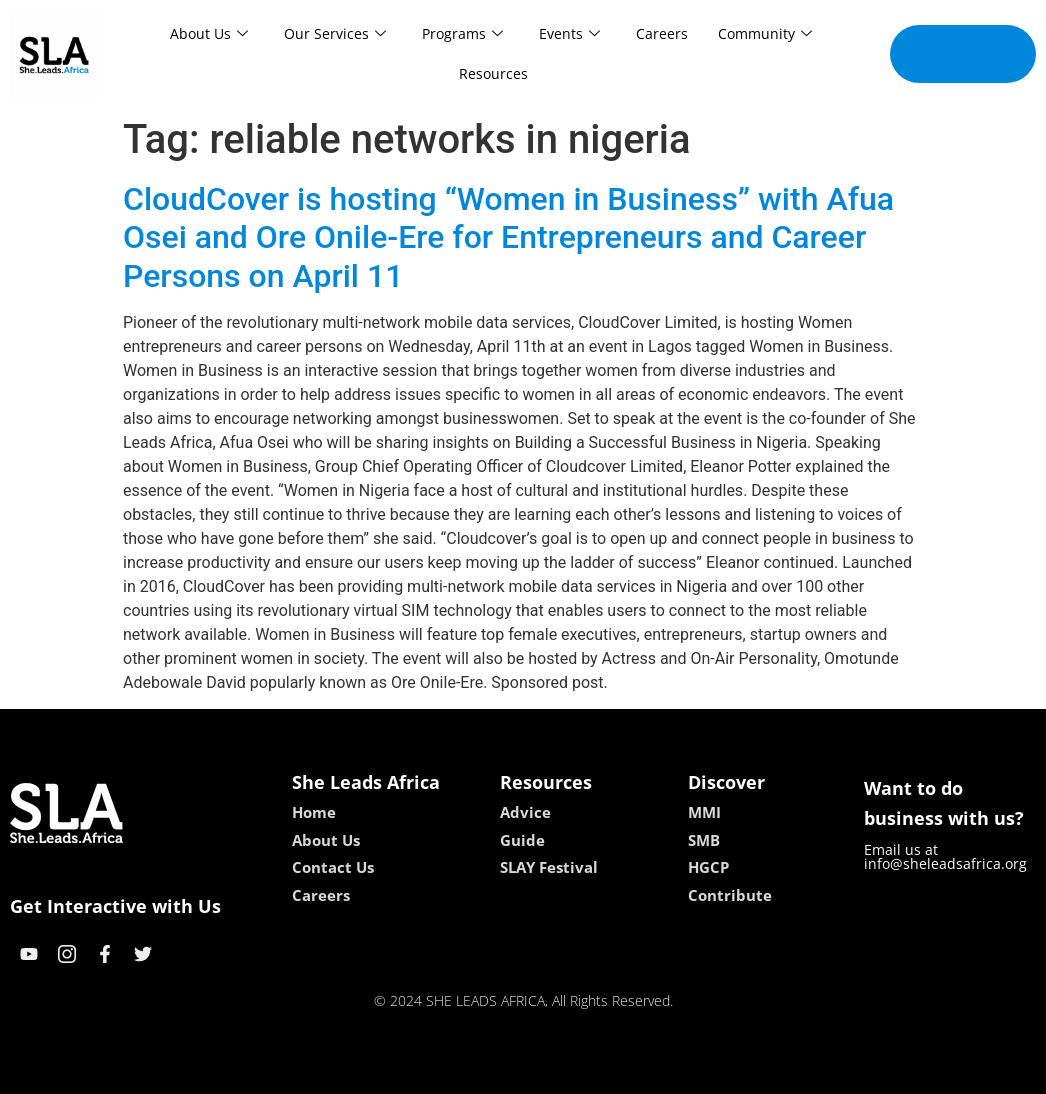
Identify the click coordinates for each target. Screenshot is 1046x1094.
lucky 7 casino (571, 1071)
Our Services (335, 33)
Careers (662, 33)
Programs (462, 33)
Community (765, 33)
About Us (209, 33)
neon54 (652, 1071)
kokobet (395, 1071)
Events (569, 33)
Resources (493, 73)
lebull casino (472, 1071)
